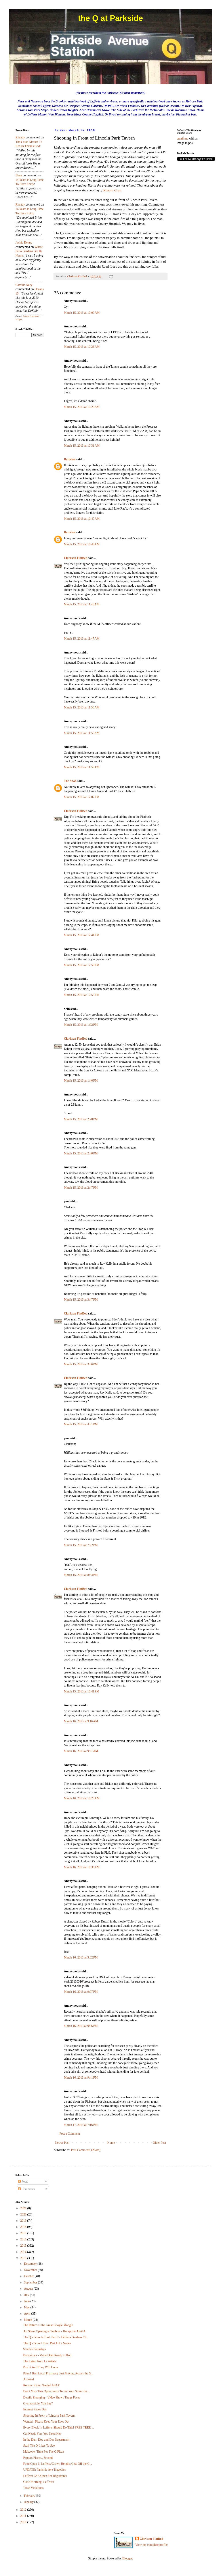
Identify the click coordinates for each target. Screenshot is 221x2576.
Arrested (28, 2379)
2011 (23, 2515)
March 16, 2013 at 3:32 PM (81, 1957)
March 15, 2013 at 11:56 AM (81, 707)
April (27, 2313)
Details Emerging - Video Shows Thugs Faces (51, 2397)
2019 (23, 2220)
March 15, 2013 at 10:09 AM (82, 312)
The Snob (70, 781)
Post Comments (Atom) (85, 2150)
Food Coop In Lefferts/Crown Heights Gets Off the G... (57, 2463)
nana (18, 175)
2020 (23, 2214)
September (31, 2282)
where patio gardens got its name (29, 251)
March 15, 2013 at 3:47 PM (81, 1299)
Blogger (127, 2558)
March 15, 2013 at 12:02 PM (81, 797)
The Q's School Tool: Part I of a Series (47, 2343)
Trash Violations (33, 2487)
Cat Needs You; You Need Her (42, 2433)
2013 (23, 2258)
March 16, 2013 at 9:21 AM (81, 1751)
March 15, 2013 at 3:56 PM (81, 1364)
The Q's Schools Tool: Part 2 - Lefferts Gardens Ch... (56, 2337)
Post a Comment (69, 2133)
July (27, 2294)
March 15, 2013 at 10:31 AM (82, 445)
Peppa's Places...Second (38, 2457)
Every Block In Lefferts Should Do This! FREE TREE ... (58, 2427)
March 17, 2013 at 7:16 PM (81, 2125)
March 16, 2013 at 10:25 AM (82, 1798)
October (29, 2276)
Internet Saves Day (35, 2409)
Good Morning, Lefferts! (38, 2481)
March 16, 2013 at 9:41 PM (81, 2077)
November (31, 2270)
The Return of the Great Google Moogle (48, 2325)
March (28, 2319)
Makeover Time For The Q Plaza (43, 2451)
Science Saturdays (34, 2349)
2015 (23, 2245)
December (30, 2263)
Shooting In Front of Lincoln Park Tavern (49, 2415)
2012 (23, 2509)
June (27, 2301)
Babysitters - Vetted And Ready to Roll (47, 2355)
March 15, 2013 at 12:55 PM (81, 995)
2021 (23, 2208)
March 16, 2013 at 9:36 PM (81, 2026)
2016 (23, 2239)
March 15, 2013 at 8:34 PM (81, 1575)
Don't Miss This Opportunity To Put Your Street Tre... (56, 2391)
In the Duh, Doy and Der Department (46, 2439)
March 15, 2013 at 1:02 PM (81, 1024)
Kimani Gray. (112, 190)
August (29, 2288)
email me (182, 138)
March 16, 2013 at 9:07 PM (81, 1991)
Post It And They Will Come (41, 2367)
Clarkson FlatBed (75, 558)
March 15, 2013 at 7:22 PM (81, 1545)
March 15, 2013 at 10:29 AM (82, 407)
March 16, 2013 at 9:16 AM (81, 1721)
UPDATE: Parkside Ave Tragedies (44, 2469)
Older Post (159, 2142)
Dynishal (70, 459)
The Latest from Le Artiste (39, 2361)
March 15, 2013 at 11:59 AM (81, 767)
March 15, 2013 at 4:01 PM (81, 1424)
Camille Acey (23, 285)
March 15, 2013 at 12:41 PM (81, 935)
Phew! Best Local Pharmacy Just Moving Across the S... (58, 2373)
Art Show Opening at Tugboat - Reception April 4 (54, 2331)
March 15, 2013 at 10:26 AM (82, 346)
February (30, 2495)
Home (111, 2142)
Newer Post (62, 2142)
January (29, 2502)
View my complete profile (151, 2544)
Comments (26, 2189)
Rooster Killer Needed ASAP (41, 2385)
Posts (23, 2181)
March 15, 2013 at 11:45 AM (81, 604)
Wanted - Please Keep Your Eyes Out (46, 2421)
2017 (23, 2233)
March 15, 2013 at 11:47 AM (81, 638)
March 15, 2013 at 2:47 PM (81, 1187)
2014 (23, 2252)
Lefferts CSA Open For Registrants (45, 2476)
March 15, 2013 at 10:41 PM (81, 1691)
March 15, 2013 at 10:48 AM (82, 544)
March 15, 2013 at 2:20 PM (81, 1119)
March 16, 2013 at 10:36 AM (82, 1867)
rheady (20, 137)
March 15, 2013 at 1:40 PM (81, 1080)
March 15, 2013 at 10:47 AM (82, 518)
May (27, 2307)
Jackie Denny (23, 242)
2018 (23, 2227)
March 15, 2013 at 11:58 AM (81, 733)
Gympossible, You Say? (38, 2403)
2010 (23, 2522)
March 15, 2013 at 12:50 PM (81, 965)
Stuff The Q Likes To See (39, 2445)
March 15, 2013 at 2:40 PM (81, 1153)
